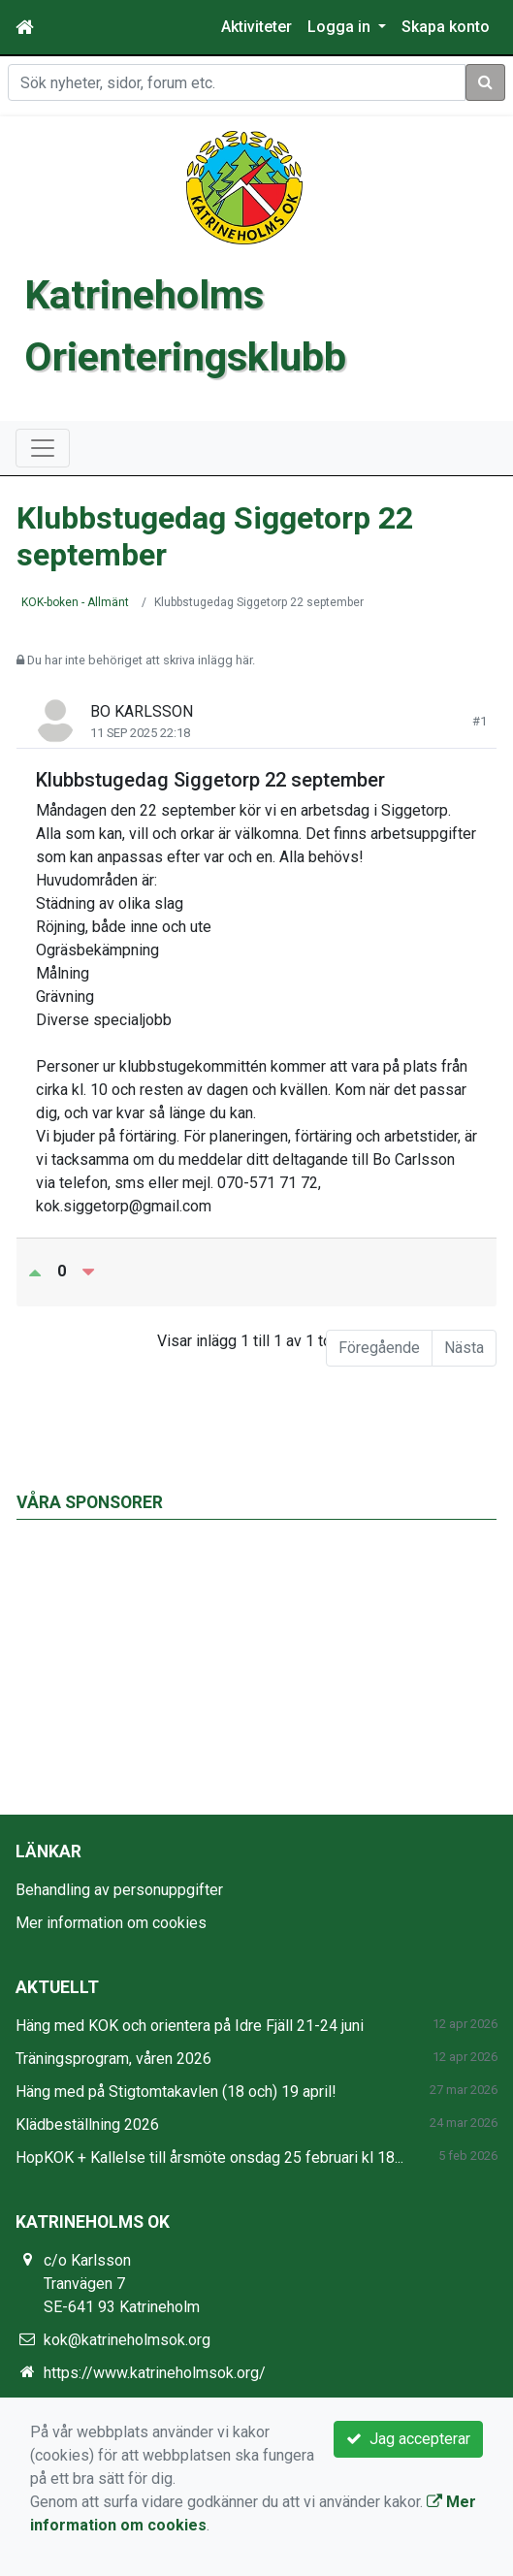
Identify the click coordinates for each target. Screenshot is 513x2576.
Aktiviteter (256, 26)
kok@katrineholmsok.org (127, 2340)
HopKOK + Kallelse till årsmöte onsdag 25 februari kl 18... (209, 2157)
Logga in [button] (340, 26)
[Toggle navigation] (43, 448)
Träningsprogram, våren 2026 (113, 2058)
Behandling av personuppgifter (119, 1890)
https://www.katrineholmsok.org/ (155, 2373)
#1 (479, 721)
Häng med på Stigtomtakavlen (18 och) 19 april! (176, 2091)
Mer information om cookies (111, 1923)
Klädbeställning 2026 (87, 2124)
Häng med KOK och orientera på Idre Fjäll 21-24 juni (190, 2025)
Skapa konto (445, 26)
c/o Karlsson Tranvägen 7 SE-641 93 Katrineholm (122, 2283)
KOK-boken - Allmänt (75, 602)
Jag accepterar (408, 2439)
